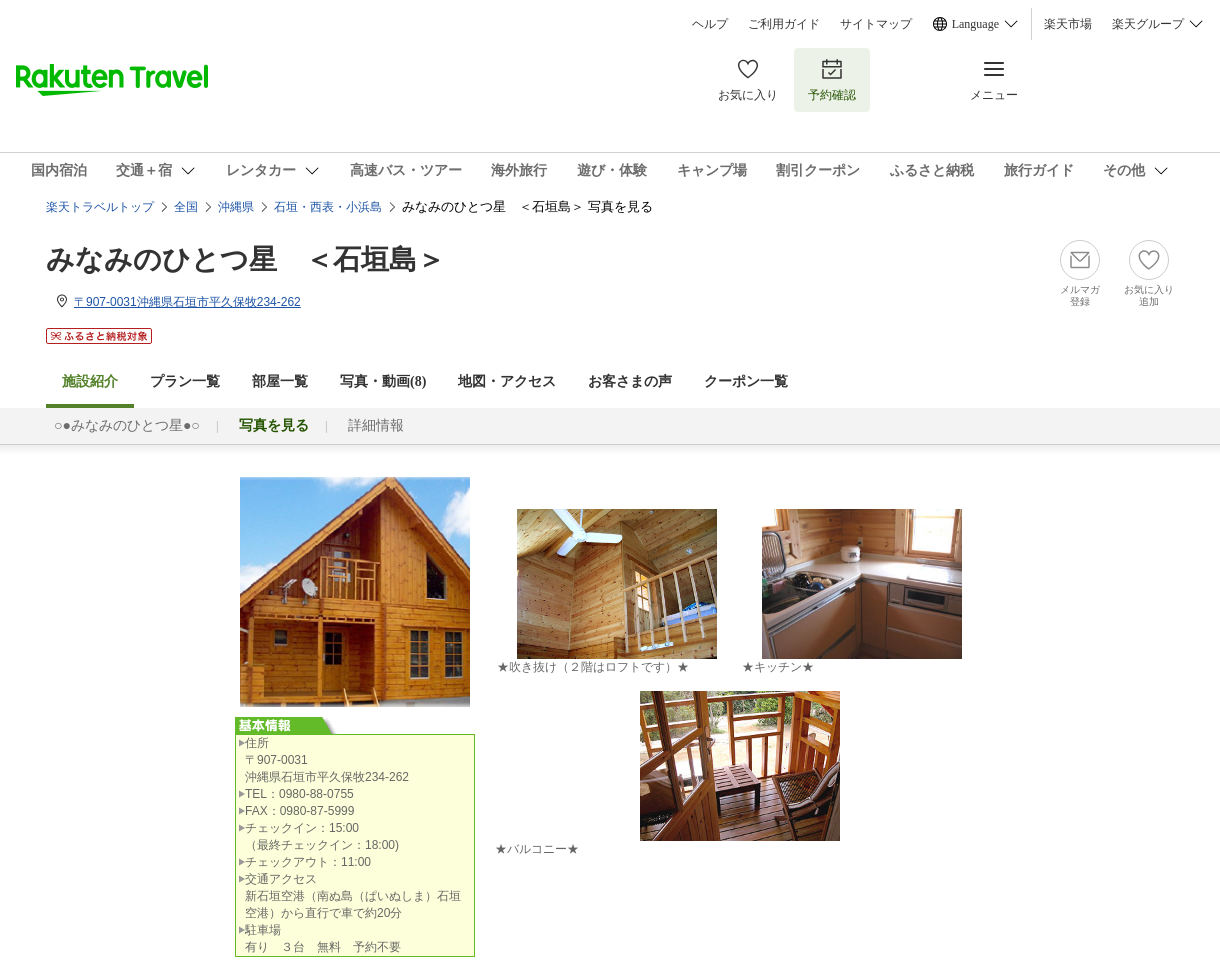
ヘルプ (710, 24)
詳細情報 (376, 425)
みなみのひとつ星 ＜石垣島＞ (245, 259)
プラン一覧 (185, 381)
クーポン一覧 (746, 381)
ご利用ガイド (784, 24)
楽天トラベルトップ (100, 207)
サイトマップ (876, 24)
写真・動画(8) (383, 381)
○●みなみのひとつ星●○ (127, 425)
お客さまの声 (630, 381)
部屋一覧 (280, 381)
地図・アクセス (507, 381)
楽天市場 (1068, 24)
